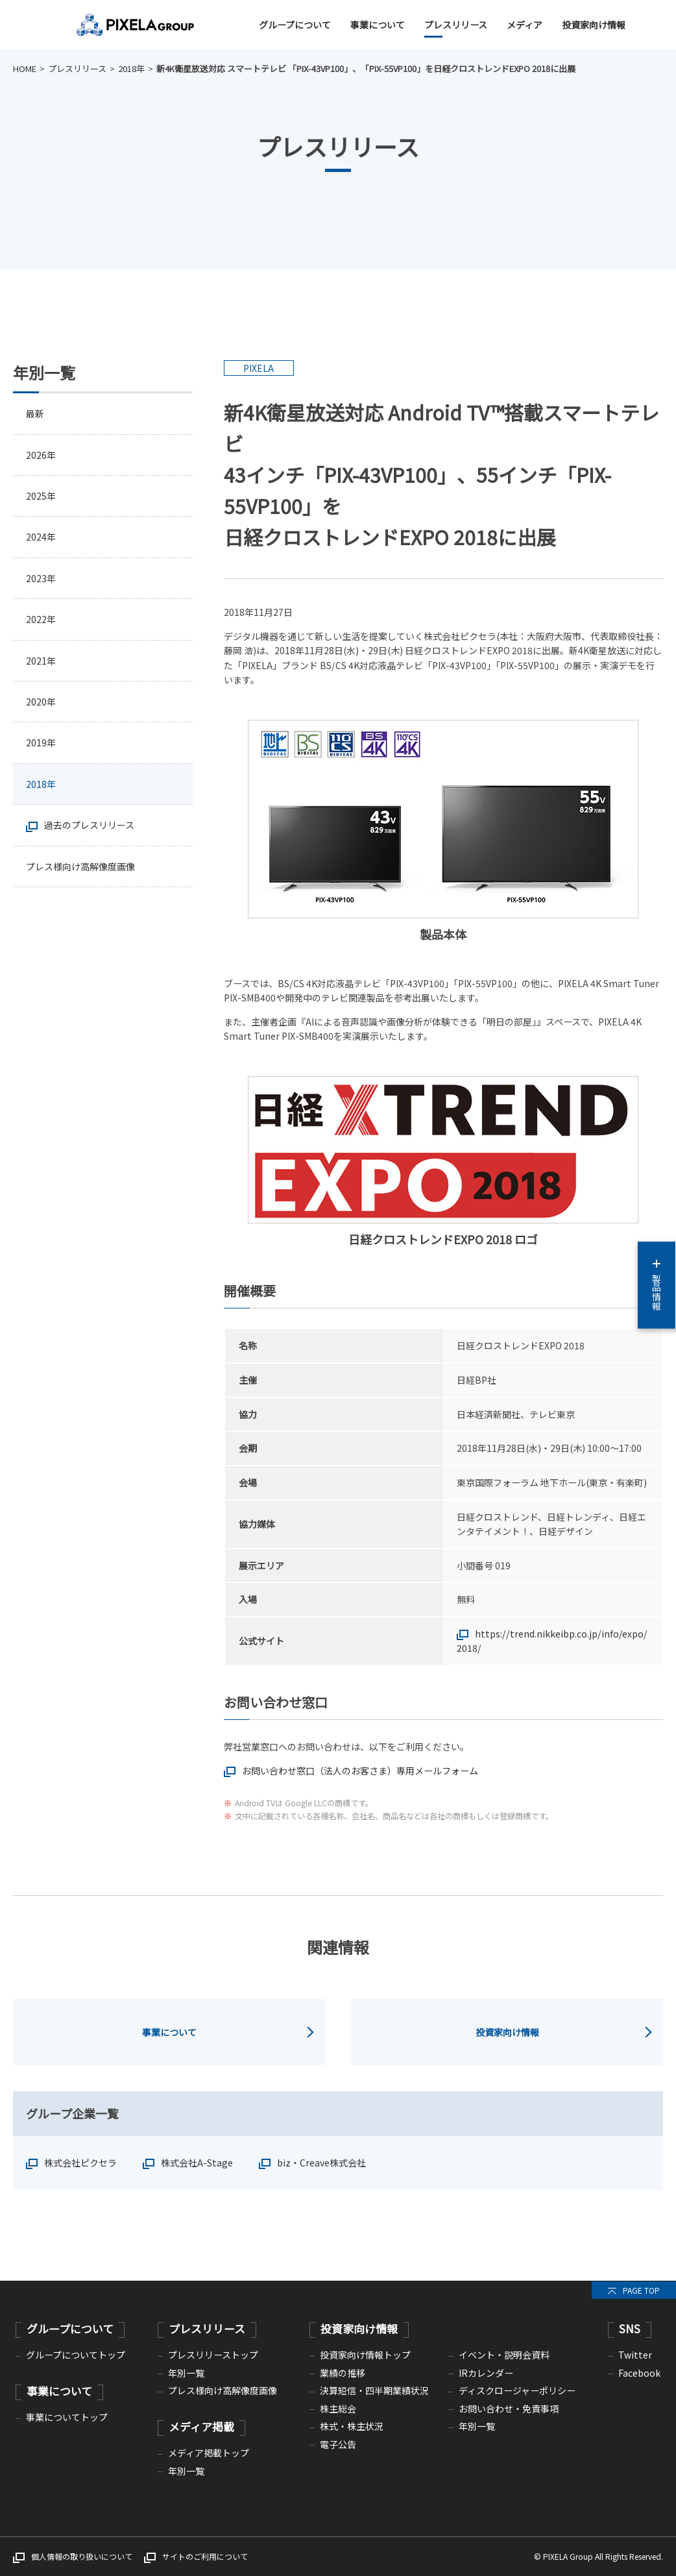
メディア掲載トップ (208, 2452)
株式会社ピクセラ (80, 2162)
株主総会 (338, 2408)
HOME (24, 68)
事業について (377, 24)
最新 (35, 413)
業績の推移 (342, 2372)
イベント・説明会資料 (504, 2354)
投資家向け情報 (593, 24)
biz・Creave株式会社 (321, 2162)
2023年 (41, 578)
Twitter (635, 2354)
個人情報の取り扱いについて (81, 2556)
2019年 (41, 743)
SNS (629, 2328)
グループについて (295, 24)
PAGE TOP (641, 2290)
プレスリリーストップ (213, 2354)
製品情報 (656, 1285)
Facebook (639, 2372)
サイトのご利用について (205, 2556)
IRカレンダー (486, 2372)
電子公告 (338, 2444)
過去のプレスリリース (89, 825)
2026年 (41, 454)
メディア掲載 (201, 2426)
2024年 (41, 537)
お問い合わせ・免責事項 (509, 2408)
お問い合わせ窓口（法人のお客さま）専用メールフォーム (360, 1770)
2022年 (41, 619)
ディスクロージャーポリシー (517, 2390)
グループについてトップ (75, 2354)
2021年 (41, 660)
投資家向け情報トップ (365, 2354)
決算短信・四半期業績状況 (374, 2390)
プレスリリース (455, 24)
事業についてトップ (67, 2416)
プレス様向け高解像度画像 (80, 867)
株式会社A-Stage (197, 2162)
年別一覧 (186, 2372)
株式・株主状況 (351, 2426)
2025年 (41, 495)
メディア (524, 24)
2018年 (131, 68)
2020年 (41, 702)
